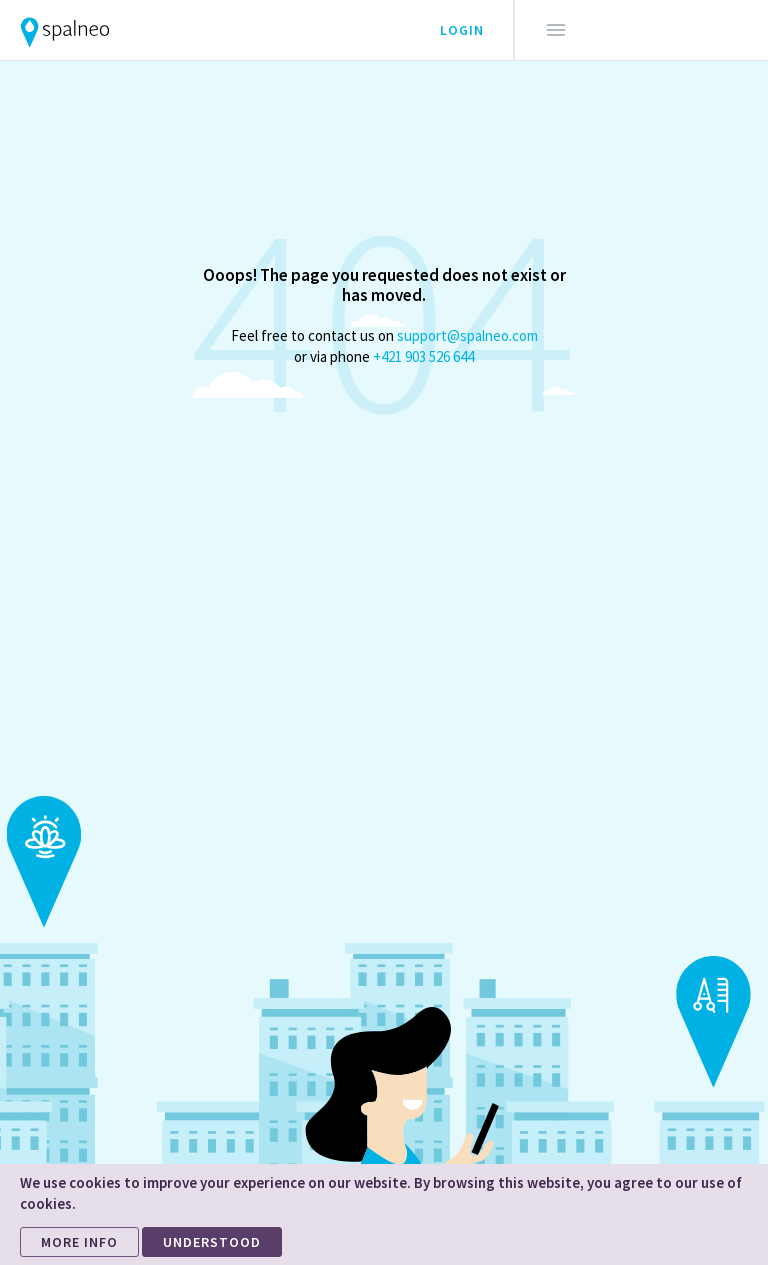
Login (462, 30)
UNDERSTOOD (212, 1242)
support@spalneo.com (467, 335)
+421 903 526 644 (423, 356)
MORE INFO (79, 1242)
